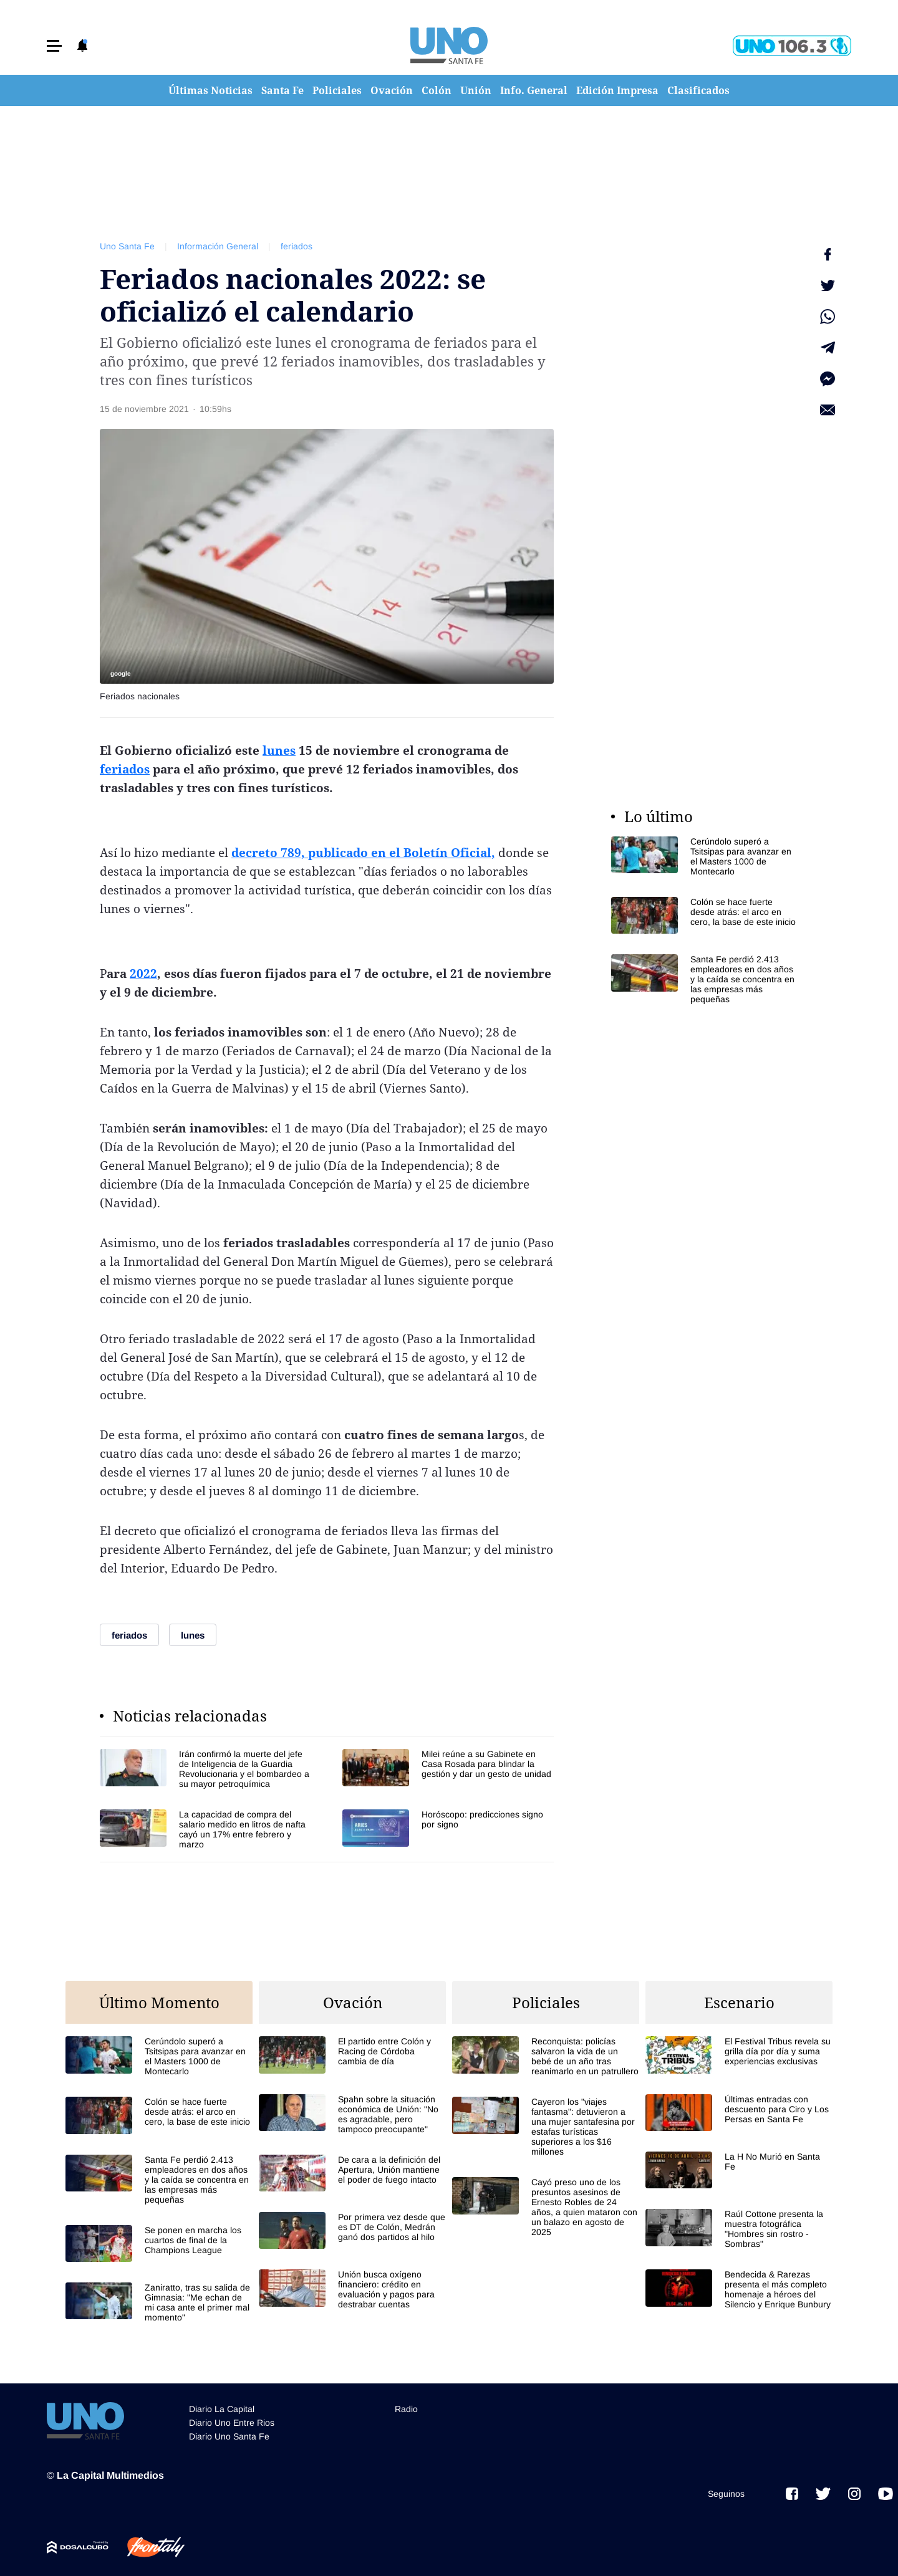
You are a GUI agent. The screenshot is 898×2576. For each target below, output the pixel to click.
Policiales (337, 90)
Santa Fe (282, 90)
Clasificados (698, 90)
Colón (436, 90)
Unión (475, 90)
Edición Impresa (617, 90)
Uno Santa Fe (127, 246)
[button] (54, 46)
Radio (406, 2409)
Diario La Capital (221, 2409)
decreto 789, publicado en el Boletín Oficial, (363, 853)
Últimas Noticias (210, 90)
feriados (296, 246)
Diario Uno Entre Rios (231, 2423)
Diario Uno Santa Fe (229, 2436)
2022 (143, 973)
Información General (217, 246)
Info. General (533, 90)
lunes (279, 750)
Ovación (391, 90)
